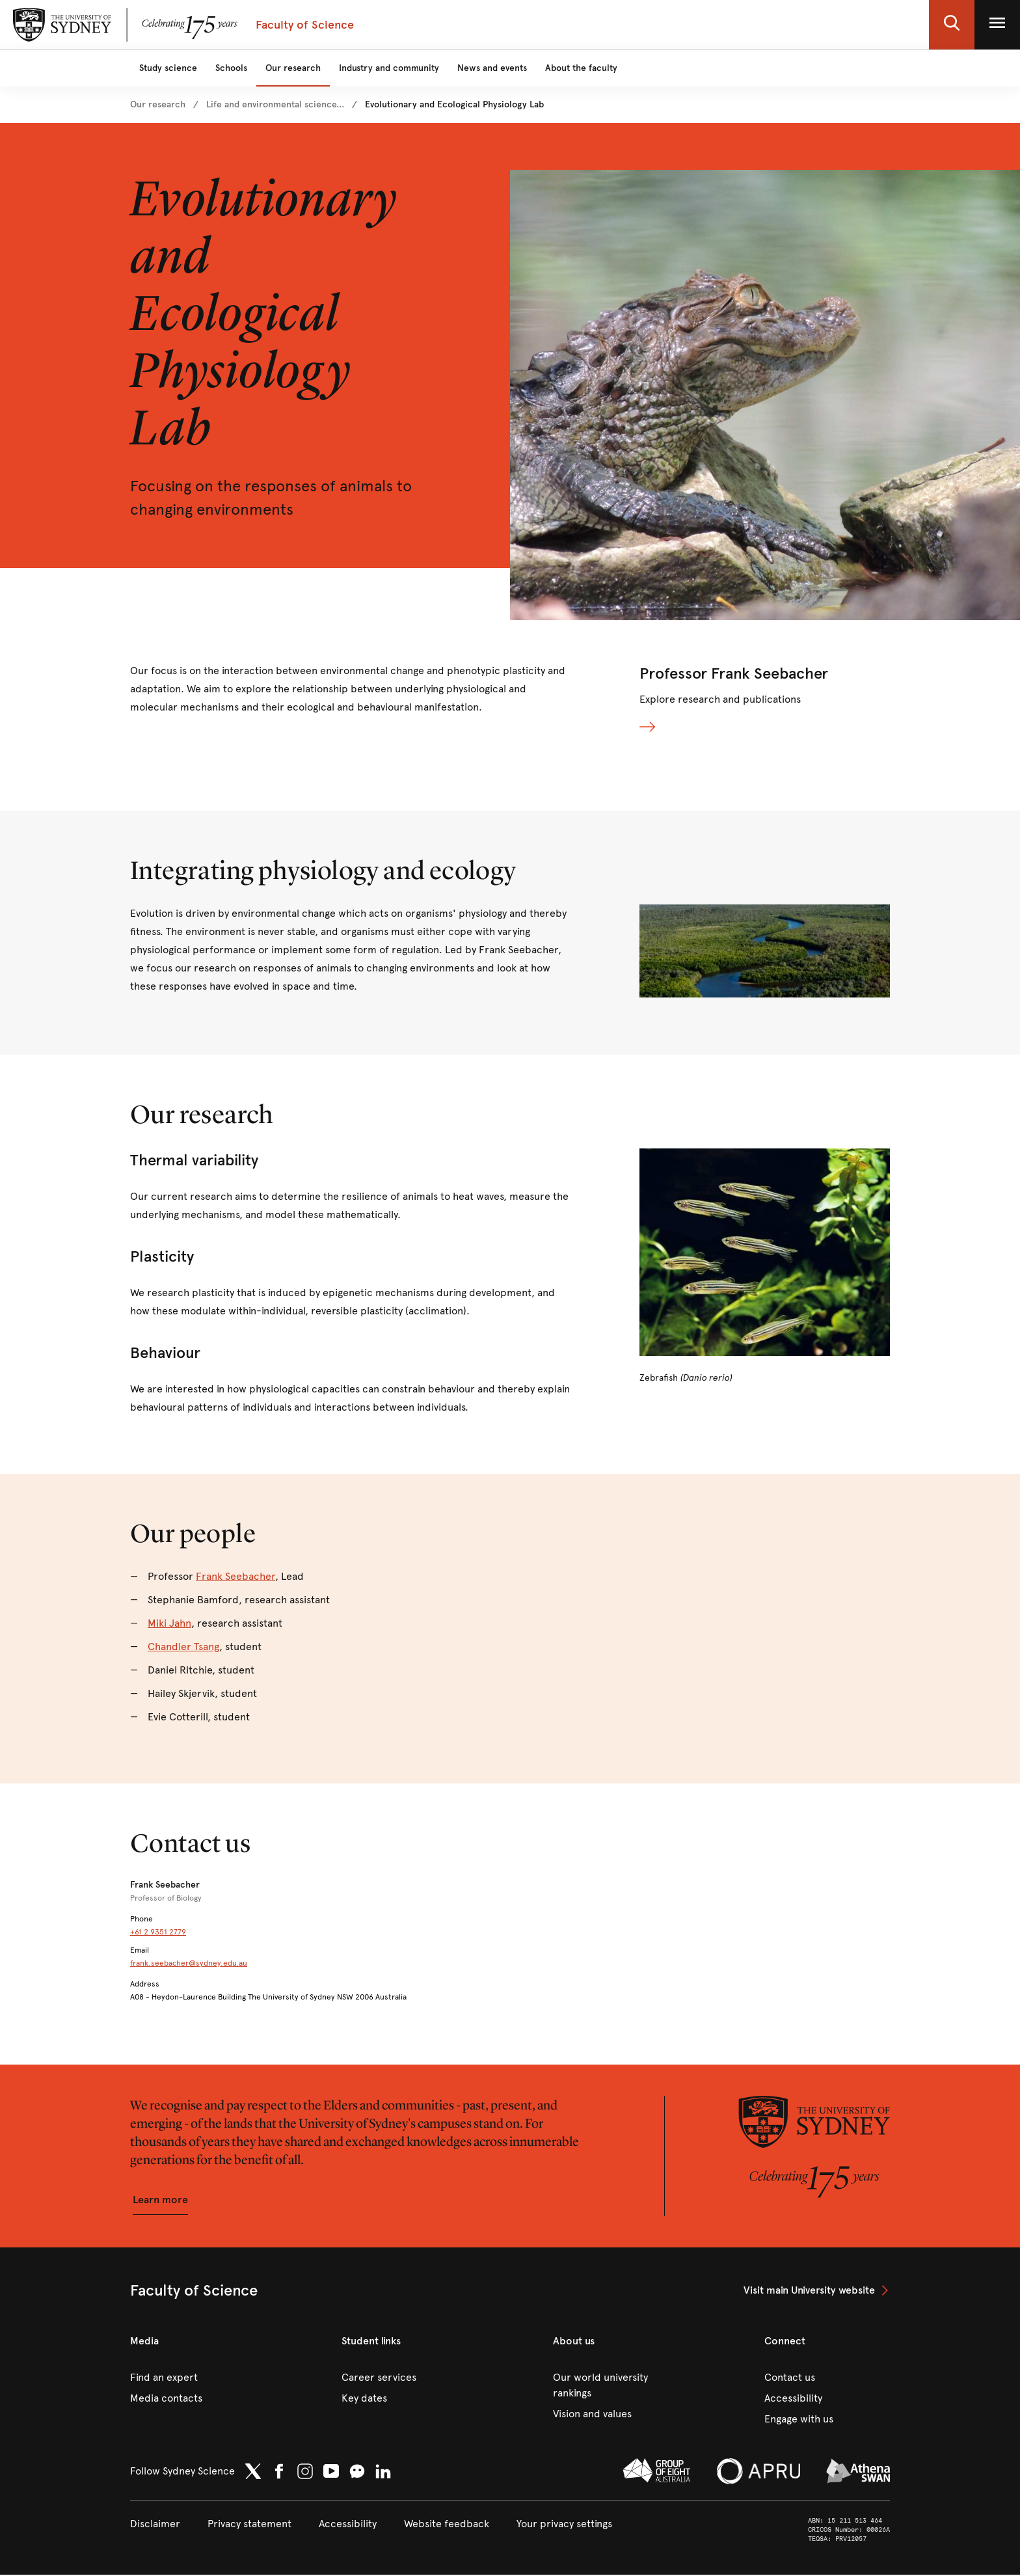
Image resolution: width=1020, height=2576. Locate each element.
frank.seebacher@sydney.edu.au (188, 1964)
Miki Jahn (169, 1624)
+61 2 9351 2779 (158, 1933)
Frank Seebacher (235, 1577)
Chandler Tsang (183, 1648)
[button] (951, 24)
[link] (157, 105)
